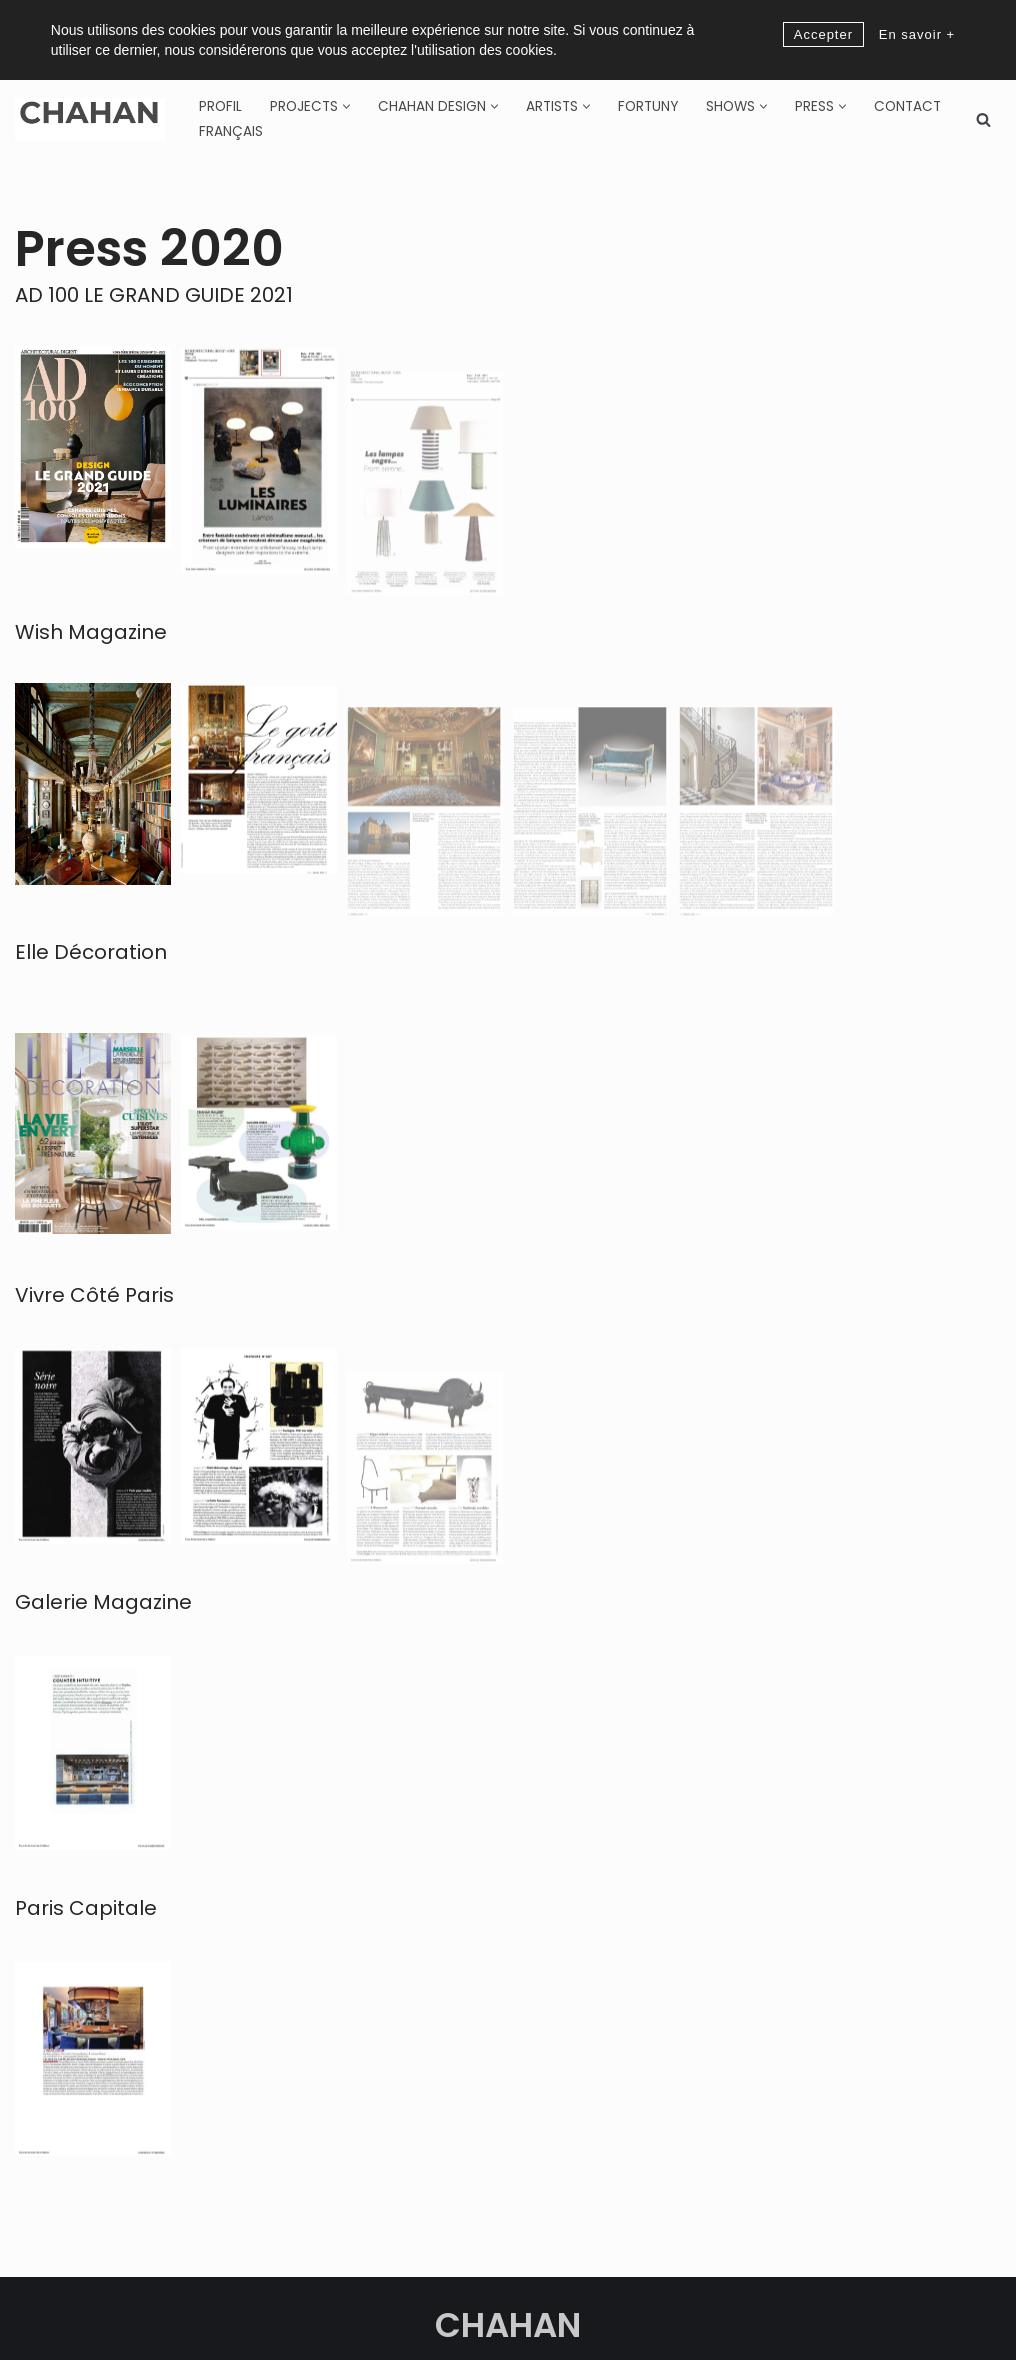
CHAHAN (508, 2325)
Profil (220, 106)
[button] (346, 106)
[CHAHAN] (90, 119)
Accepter (823, 34)
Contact (907, 106)
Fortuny (648, 106)
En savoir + (917, 34)
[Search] (983, 119)
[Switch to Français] (231, 131)
